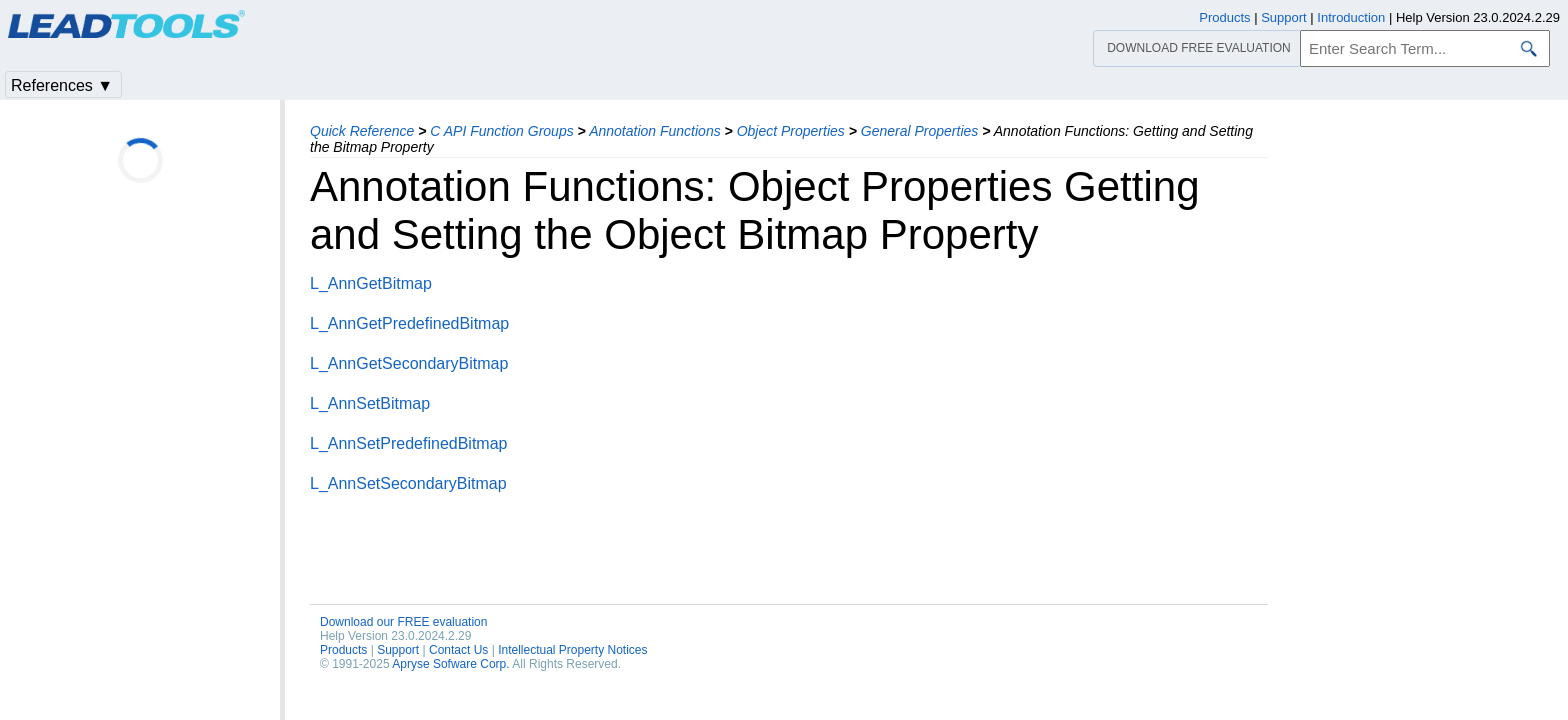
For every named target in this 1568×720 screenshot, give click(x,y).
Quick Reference (362, 131)
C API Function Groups (501, 131)
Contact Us (458, 650)
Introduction (1351, 17)
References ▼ (62, 85)
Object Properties (791, 131)
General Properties (920, 131)
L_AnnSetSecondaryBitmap (408, 483)
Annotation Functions (655, 131)
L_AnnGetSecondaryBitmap (409, 363)
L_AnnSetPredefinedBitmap (408, 443)
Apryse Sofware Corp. (450, 664)
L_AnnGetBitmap (371, 283)
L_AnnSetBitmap (370, 403)
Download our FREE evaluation (403, 622)
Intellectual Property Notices (572, 650)
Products (343, 650)
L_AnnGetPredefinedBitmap (409, 323)
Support (398, 650)
